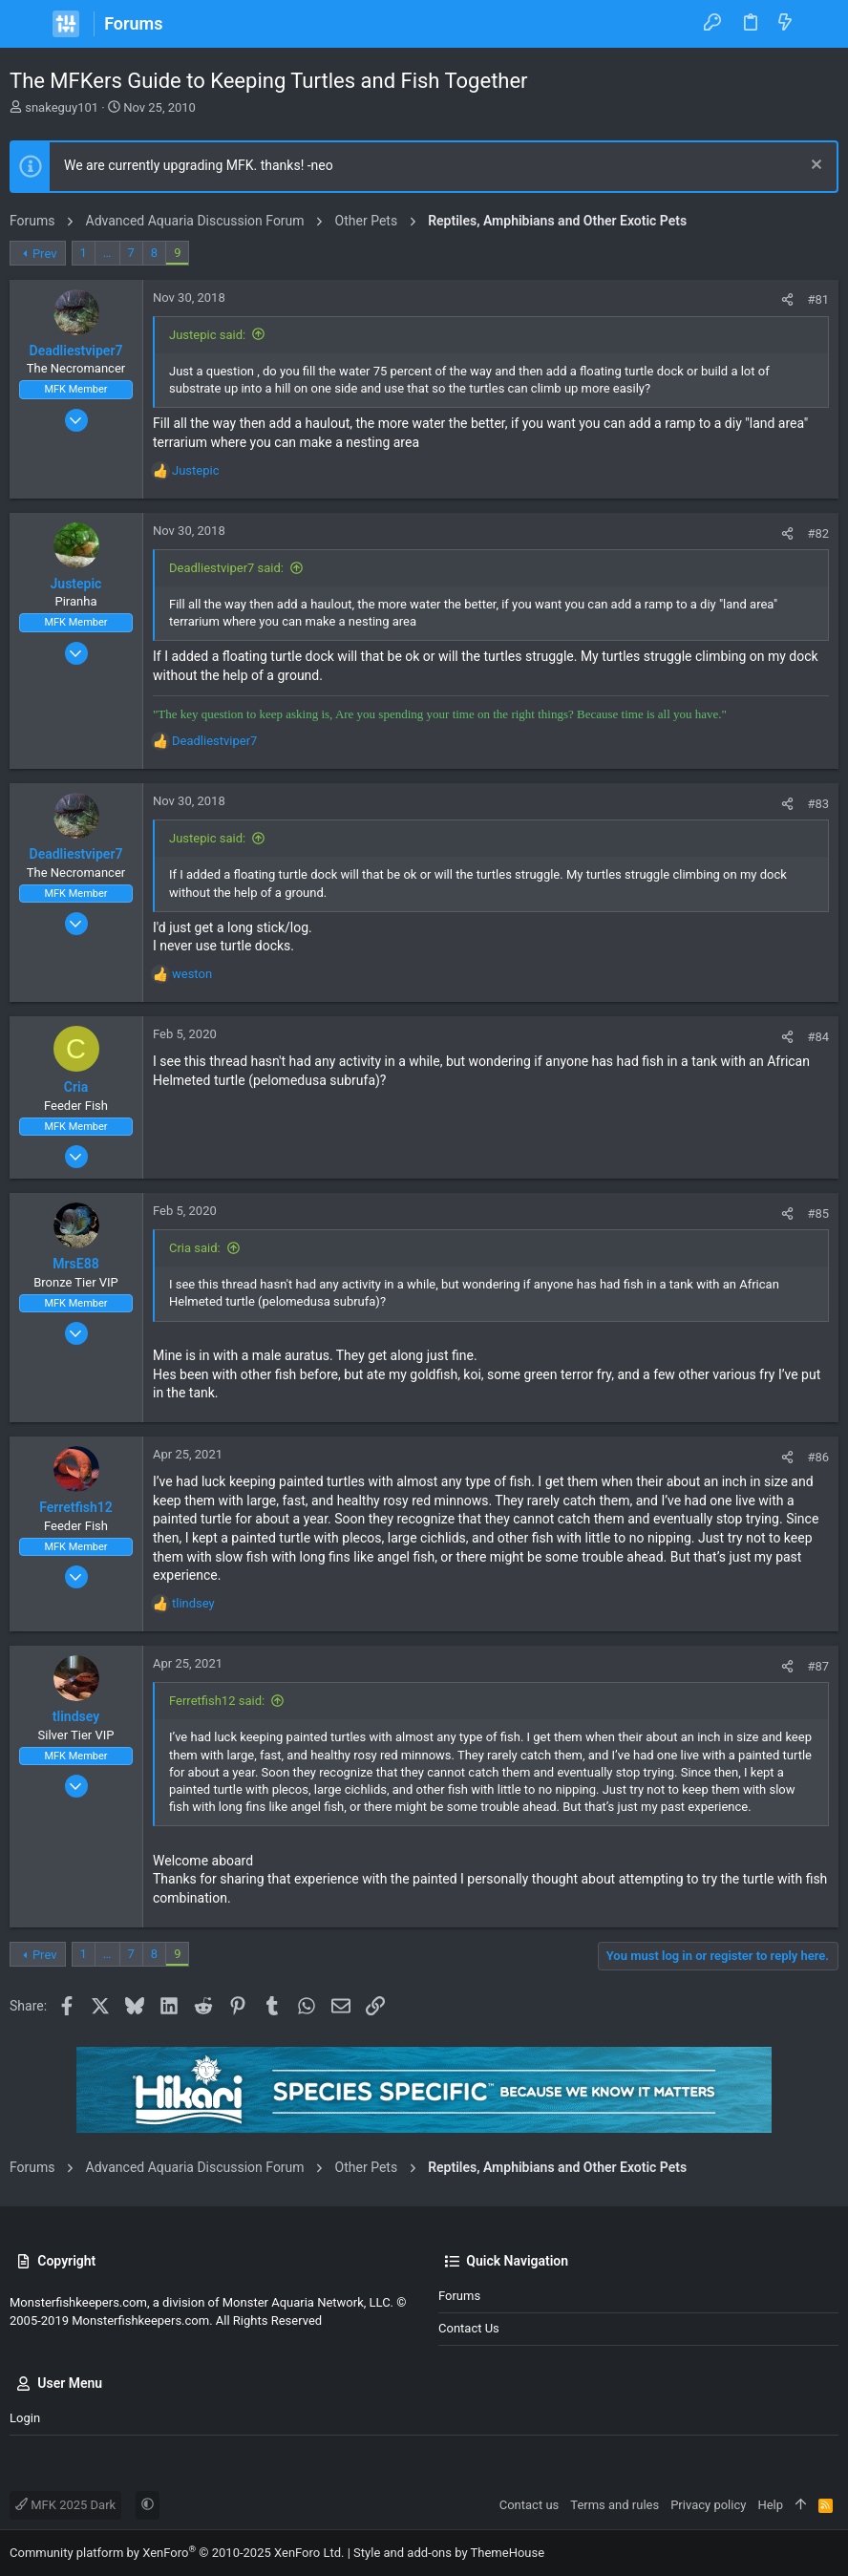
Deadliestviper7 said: (226, 568)
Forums (459, 2296)
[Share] (787, 299)
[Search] (819, 24)
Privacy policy (708, 2505)
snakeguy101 (61, 107)
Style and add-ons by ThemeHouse (448, 2552)
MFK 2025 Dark (65, 2505)
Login (25, 2418)
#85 (818, 1213)
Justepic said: (207, 335)
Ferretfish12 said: (217, 1700)
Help (770, 2505)
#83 (818, 804)
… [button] (107, 252)
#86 (818, 1457)
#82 (818, 533)
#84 (818, 1037)
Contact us (468, 2328)
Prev (44, 253)
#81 (818, 299)
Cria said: (195, 1248)
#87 (818, 1666)
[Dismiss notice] (814, 167)
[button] (29, 24)
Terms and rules (614, 2505)
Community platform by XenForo (177, 2552)
